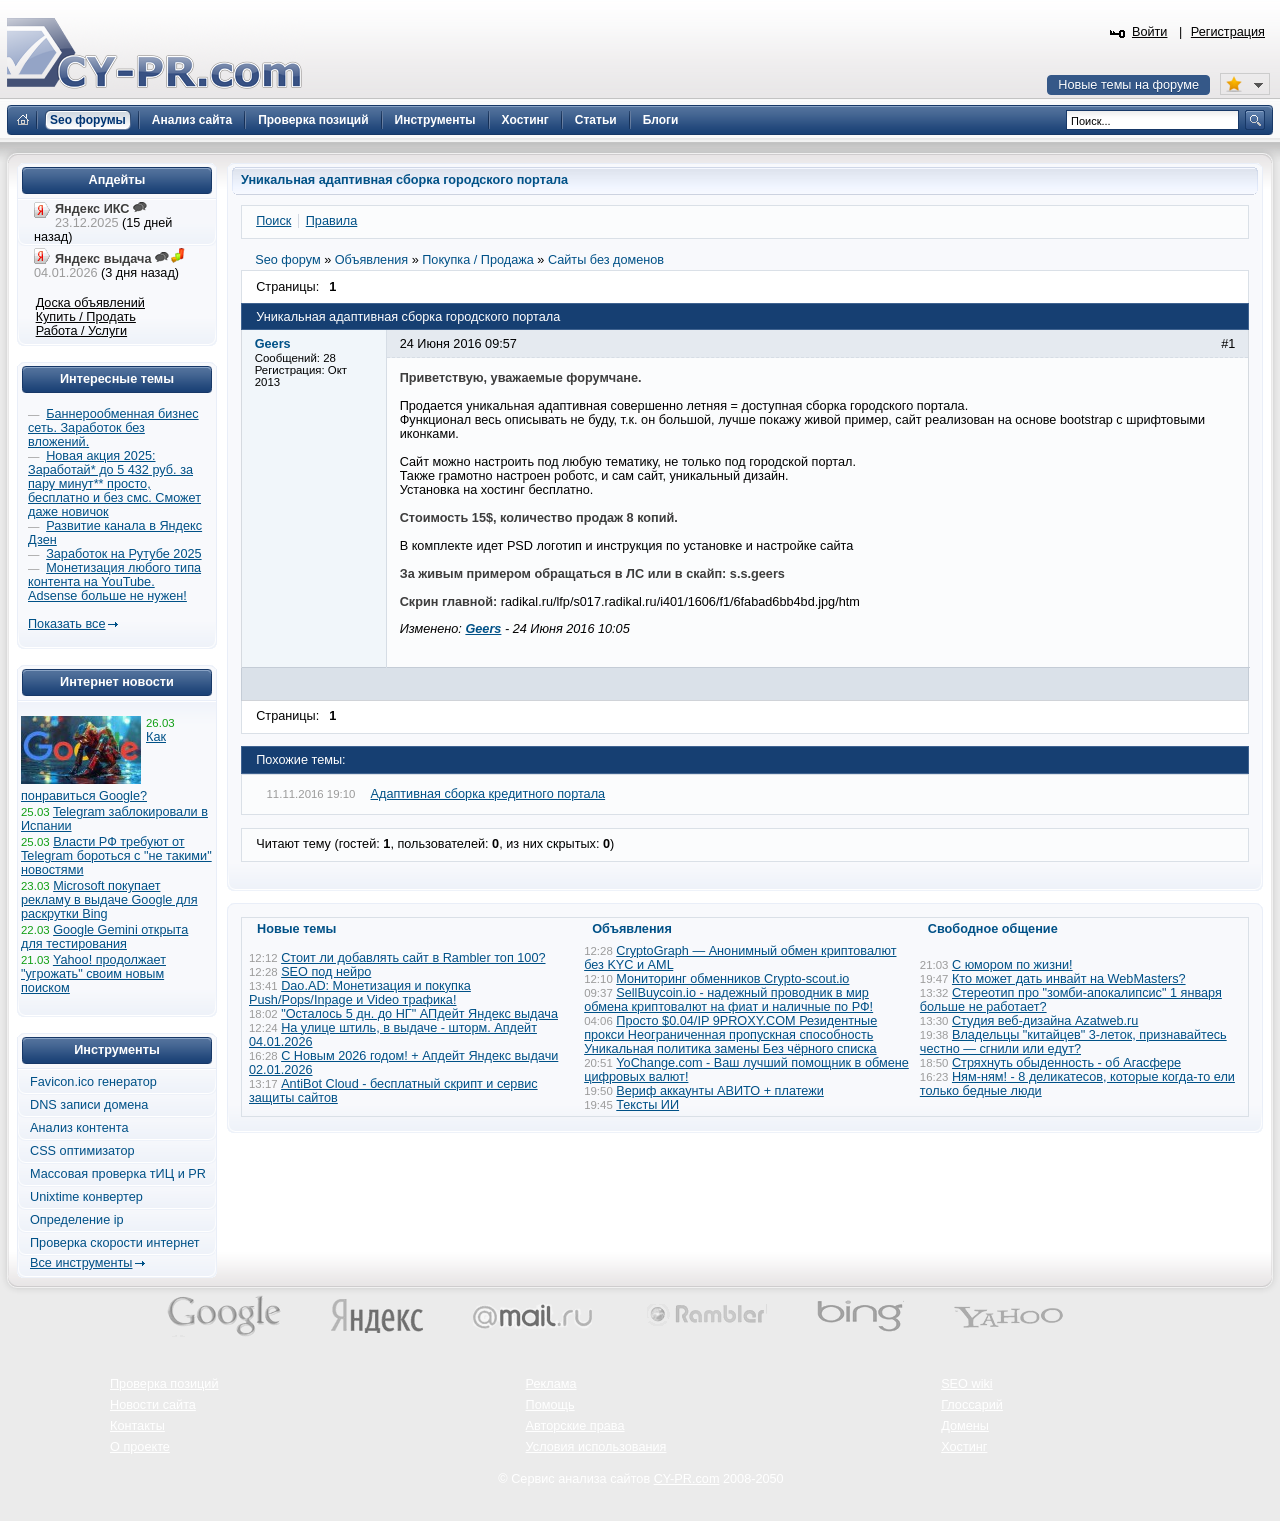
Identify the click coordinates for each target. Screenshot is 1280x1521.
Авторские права (575, 1426)
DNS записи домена (89, 1105)
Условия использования (596, 1447)
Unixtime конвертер (86, 1197)
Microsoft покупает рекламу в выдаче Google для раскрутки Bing (109, 900)
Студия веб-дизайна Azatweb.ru (1045, 1021)
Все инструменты (81, 1263)
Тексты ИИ (647, 1105)
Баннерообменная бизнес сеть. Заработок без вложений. (113, 428)
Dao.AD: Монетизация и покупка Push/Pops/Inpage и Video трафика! (360, 993)
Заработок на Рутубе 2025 (123, 554)
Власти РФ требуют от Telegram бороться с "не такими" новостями (116, 856)
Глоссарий (972, 1405)
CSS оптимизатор (82, 1151)
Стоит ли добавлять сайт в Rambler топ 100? (413, 958)
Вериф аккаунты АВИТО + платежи (720, 1091)
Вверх (1160, 1451)
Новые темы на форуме (1128, 85)
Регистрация (1228, 32)
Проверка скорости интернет (115, 1243)
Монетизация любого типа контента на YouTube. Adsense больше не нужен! (114, 582)
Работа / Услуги (81, 331)
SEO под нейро (326, 972)
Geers (483, 629)
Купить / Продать (86, 317)
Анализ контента (79, 1128)
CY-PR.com (687, 1479)
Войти (1150, 32)
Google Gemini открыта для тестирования (104, 937)
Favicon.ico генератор (93, 1082)
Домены (965, 1426)
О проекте (140, 1447)
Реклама (551, 1384)
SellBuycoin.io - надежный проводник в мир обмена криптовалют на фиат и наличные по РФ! (728, 1000)
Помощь (550, 1405)
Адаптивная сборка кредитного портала (488, 794)
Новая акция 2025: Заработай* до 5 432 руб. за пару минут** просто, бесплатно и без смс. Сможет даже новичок (114, 484)
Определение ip (77, 1220)
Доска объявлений (90, 303)
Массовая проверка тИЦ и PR (118, 1174)
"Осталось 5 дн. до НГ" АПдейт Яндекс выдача (419, 1014)
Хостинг (964, 1447)
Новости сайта (153, 1405)
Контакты (137, 1426)
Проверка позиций (164, 1384)
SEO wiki (966, 1384)
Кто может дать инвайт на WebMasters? (1069, 979)
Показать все (66, 624)
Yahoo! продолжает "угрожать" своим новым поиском (93, 974)
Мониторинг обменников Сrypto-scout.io (732, 979)
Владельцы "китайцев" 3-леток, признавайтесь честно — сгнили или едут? (1073, 1042)
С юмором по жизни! (1012, 965)
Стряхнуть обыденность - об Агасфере (1066, 1063)
